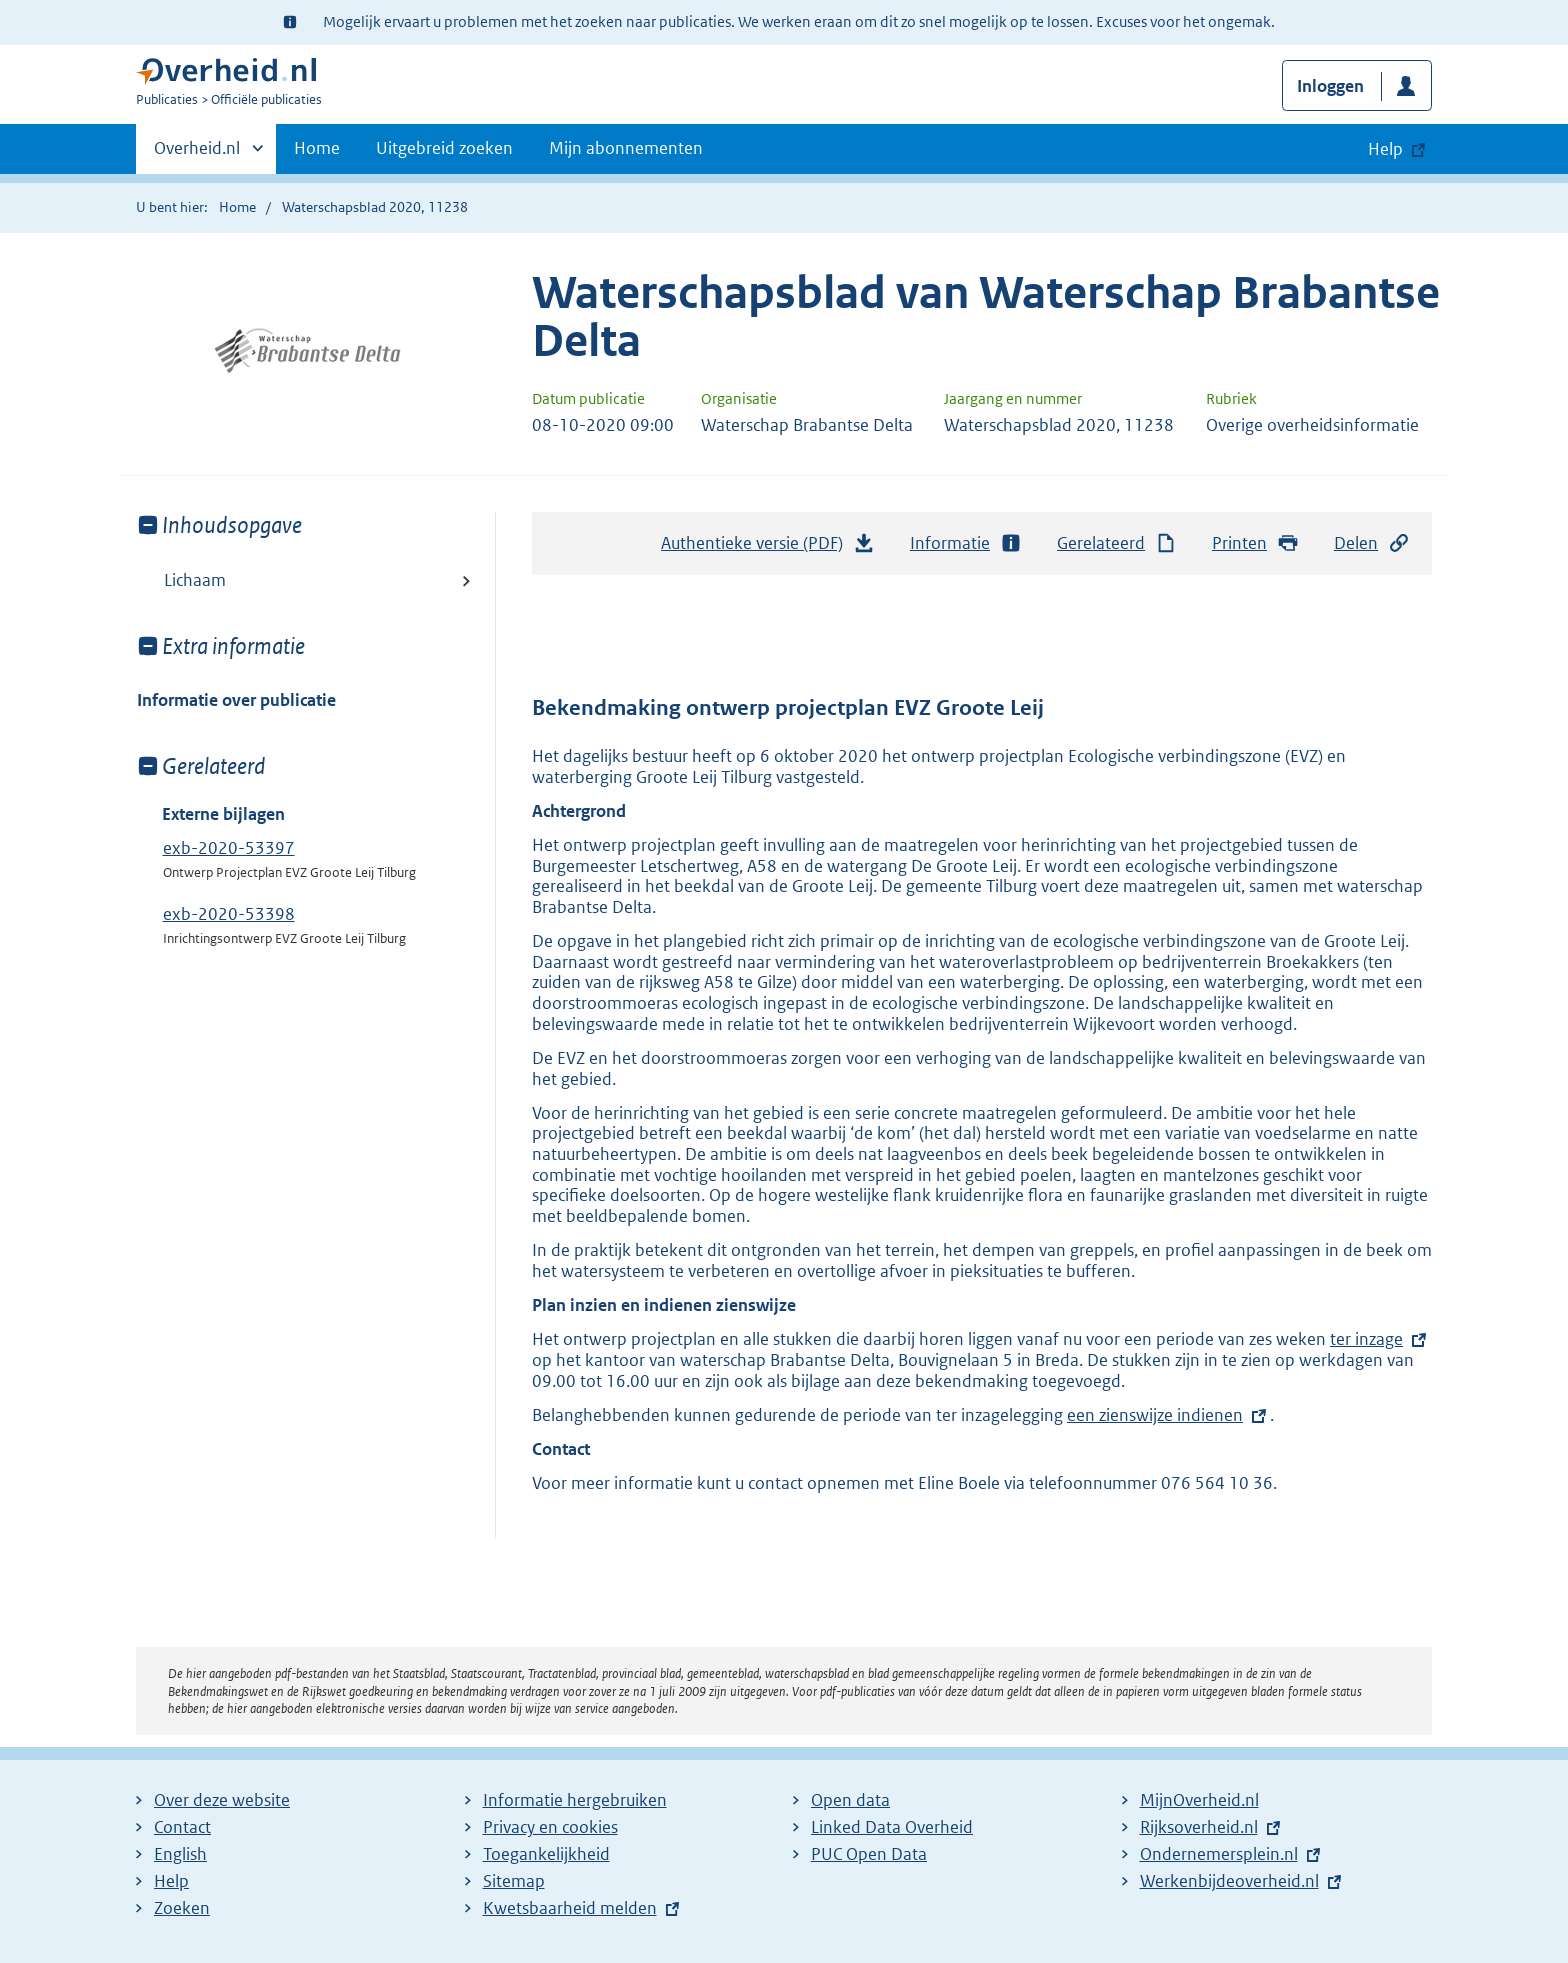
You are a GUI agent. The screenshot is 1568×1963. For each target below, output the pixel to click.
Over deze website (222, 1800)
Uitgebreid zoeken (444, 148)
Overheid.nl (197, 154)
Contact (182, 1827)
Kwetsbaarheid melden (570, 1908)
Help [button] (1385, 149)
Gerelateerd (1117, 543)
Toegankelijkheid (546, 1854)
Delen (1372, 543)
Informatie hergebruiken (575, 1800)
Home (317, 148)
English (180, 1854)
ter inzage (1366, 1339)
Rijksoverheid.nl (1199, 1827)
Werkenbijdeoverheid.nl (1229, 1881)
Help (171, 1881)
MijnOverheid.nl (1199, 1800)
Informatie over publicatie (236, 700)
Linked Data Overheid (892, 1827)
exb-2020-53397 (229, 848)
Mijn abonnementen (626, 148)
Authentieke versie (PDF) (768, 548)
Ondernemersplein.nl (1219, 1854)
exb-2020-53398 (229, 914)
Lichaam (195, 580)
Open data (850, 1800)
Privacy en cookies (550, 1827)
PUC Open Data (869, 1854)
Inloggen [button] (1330, 86)
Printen (1255, 543)
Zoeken (182, 1908)
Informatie (966, 543)
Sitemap (514, 1881)
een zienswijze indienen (1155, 1415)
